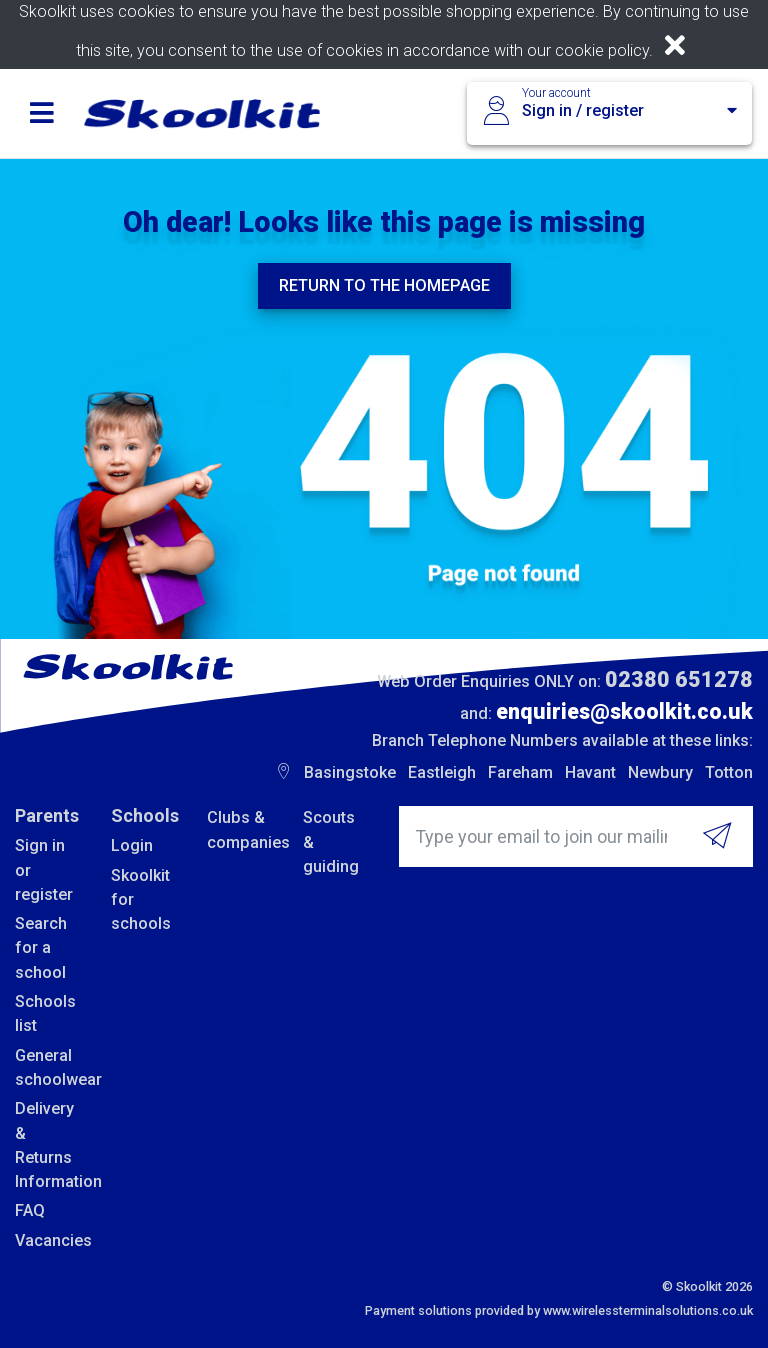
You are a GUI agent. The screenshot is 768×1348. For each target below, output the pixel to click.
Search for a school (41, 948)
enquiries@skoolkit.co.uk (624, 711)
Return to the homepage (384, 285)
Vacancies (48, 1240)
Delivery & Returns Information (48, 1145)
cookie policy (602, 50)
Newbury (660, 772)
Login (132, 845)
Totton (729, 772)
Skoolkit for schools (141, 900)
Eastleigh (442, 772)
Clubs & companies (240, 829)
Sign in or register (44, 870)
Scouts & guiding (331, 842)
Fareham (520, 772)
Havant (590, 772)
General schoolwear (48, 1067)
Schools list (45, 1013)
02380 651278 (679, 679)
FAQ (30, 1210)
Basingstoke (350, 772)
